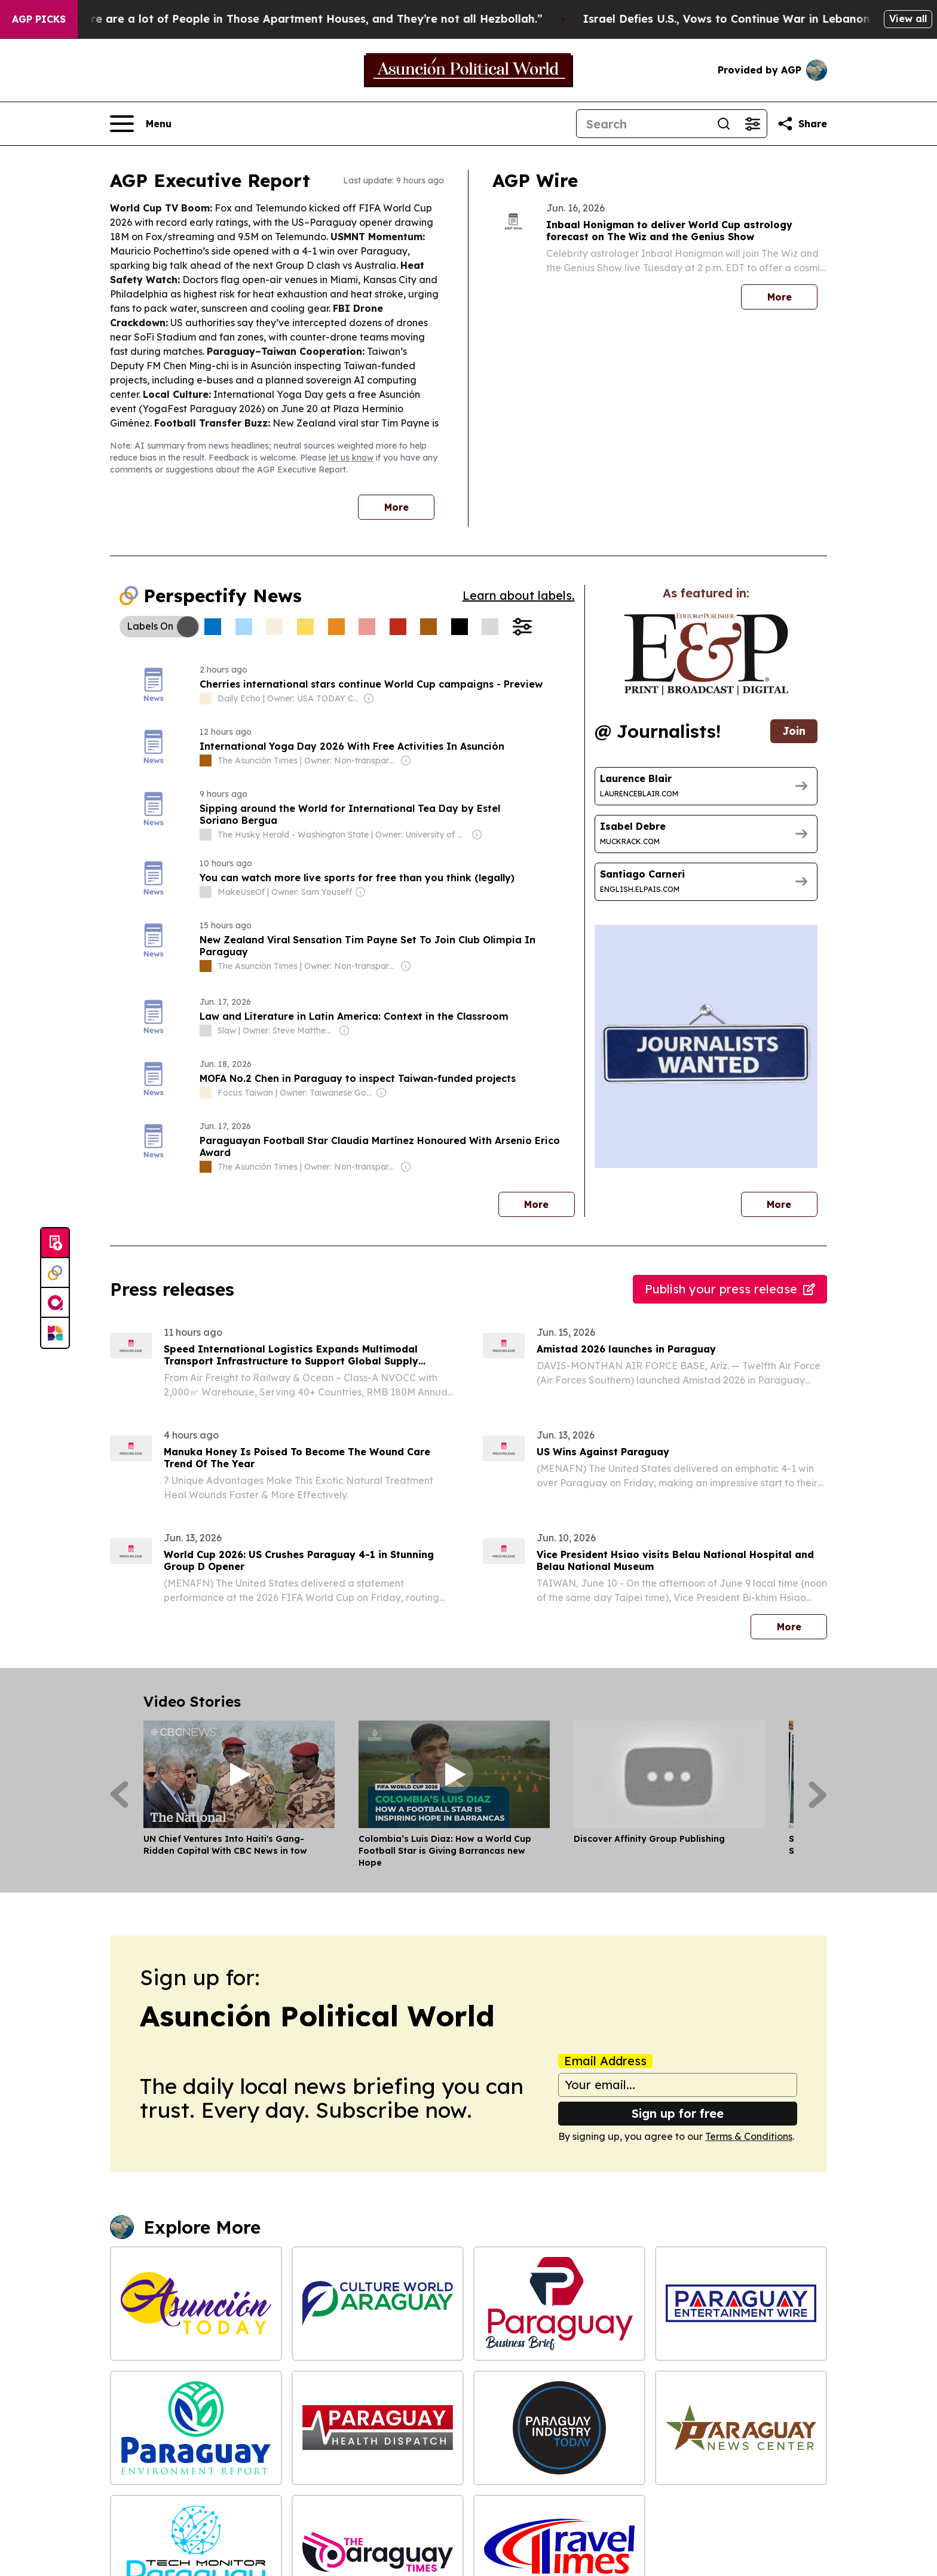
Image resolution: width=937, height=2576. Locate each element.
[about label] (206, 698)
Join (794, 731)
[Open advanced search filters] (752, 123)
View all (908, 18)
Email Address (605, 2061)
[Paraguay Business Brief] (559, 2303)
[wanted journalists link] (706, 654)
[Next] (818, 1794)
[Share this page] (802, 124)
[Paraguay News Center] (741, 2427)
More (396, 507)
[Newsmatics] (55, 1333)
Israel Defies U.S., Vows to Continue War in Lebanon (778, 19)
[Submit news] (55, 1243)
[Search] (643, 123)
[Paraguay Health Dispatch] (378, 2427)
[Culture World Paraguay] (378, 2303)
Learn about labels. (519, 595)
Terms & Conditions (748, 2136)
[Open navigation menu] (141, 124)
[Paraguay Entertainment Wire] (741, 2303)
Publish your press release (730, 1288)
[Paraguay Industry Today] (559, 2427)
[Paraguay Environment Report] (196, 2427)
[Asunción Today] (196, 2303)
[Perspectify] (55, 1273)
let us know (351, 457)
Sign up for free (678, 2113)
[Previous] (119, 1794)
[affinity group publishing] (55, 1303)
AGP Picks (39, 19)
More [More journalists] (792, 1201)
